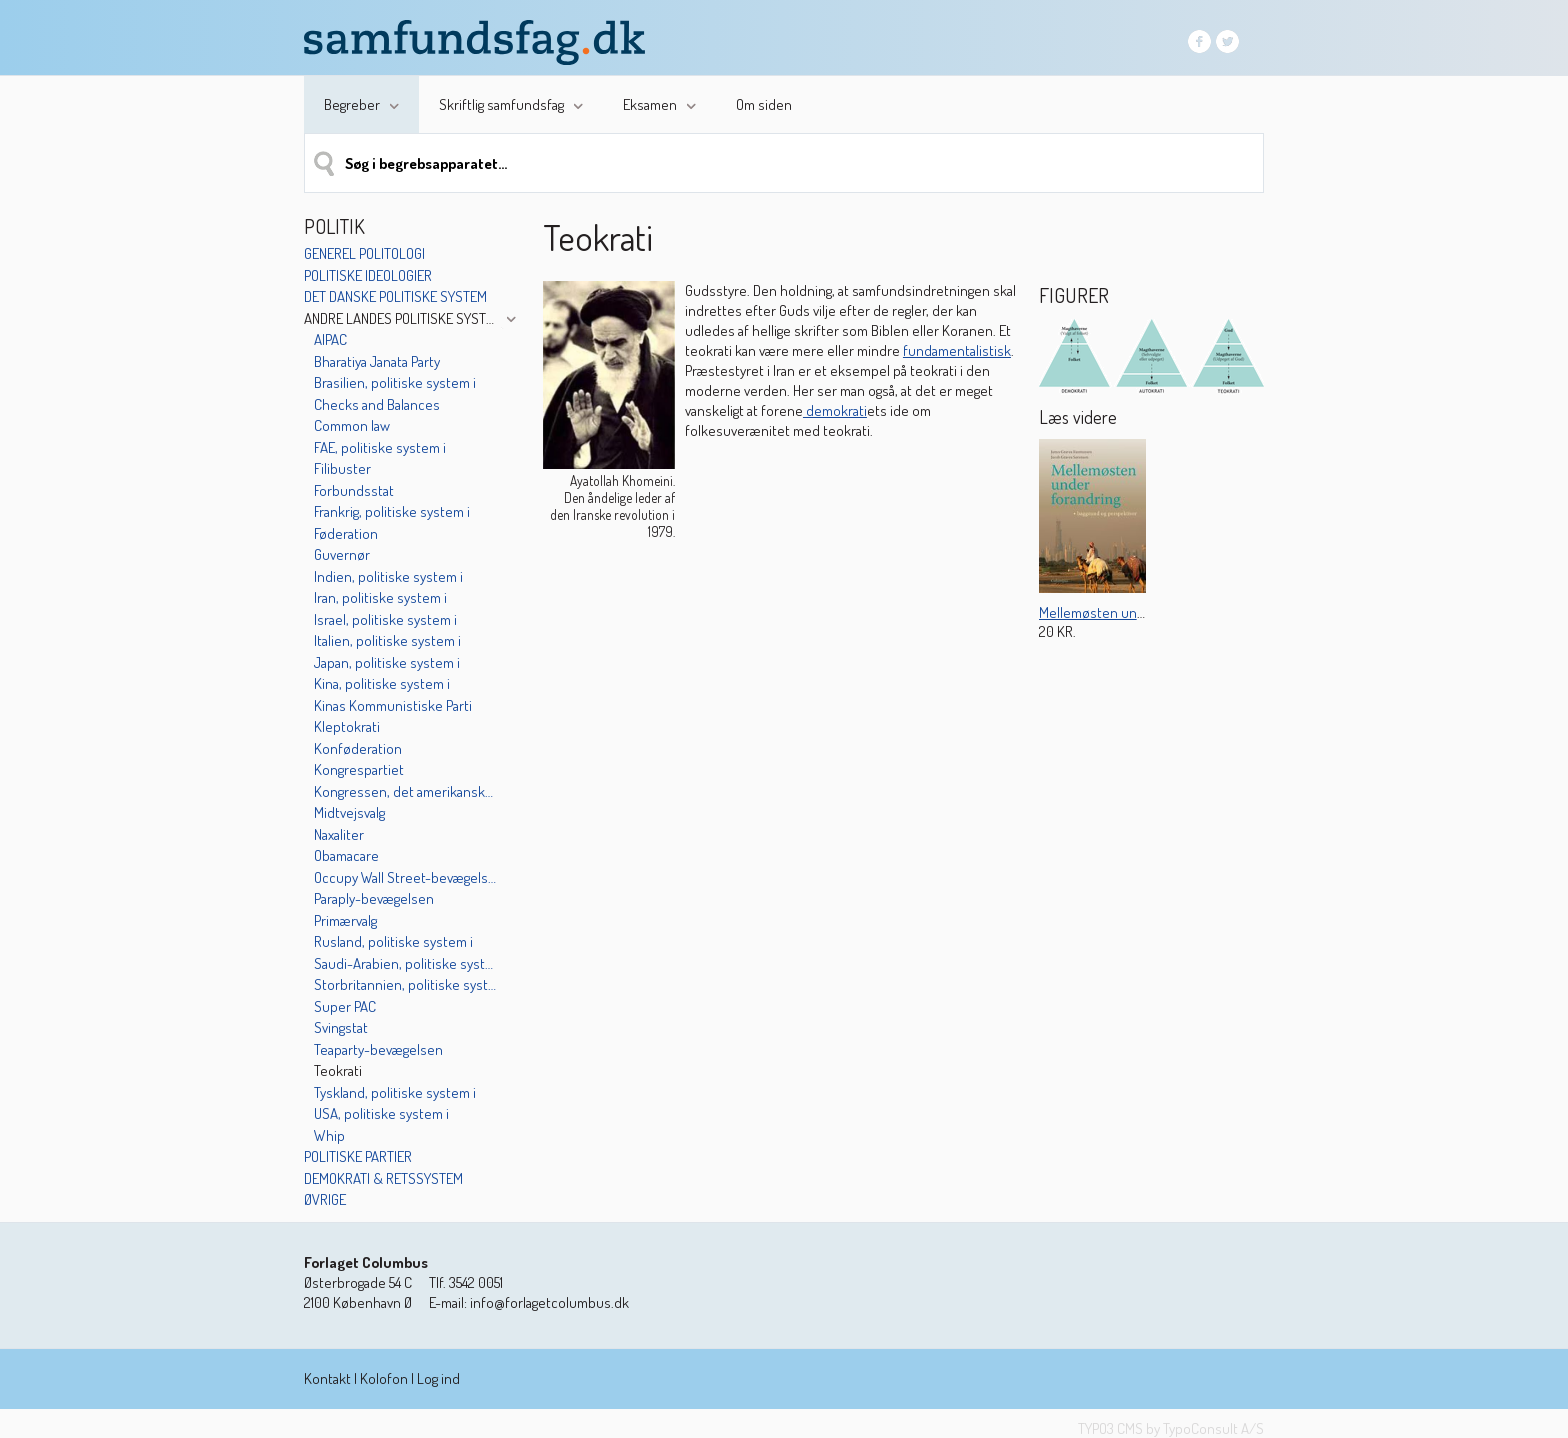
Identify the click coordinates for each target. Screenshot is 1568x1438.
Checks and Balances (377, 404)
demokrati (835, 410)
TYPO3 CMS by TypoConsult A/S (1171, 1428)
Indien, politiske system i (388, 576)
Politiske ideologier (368, 275)
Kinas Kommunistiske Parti (393, 705)
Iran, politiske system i (380, 597)
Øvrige (325, 1199)
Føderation (346, 533)
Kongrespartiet (359, 769)
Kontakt (327, 1378)
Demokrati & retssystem (383, 1178)
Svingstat (341, 1027)
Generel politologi (364, 253)
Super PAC (345, 1006)
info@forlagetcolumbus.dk (549, 1302)
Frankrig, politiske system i (392, 511)
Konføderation (358, 748)
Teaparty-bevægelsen (378, 1049)
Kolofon (384, 1378)
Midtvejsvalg (349, 812)
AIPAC (330, 339)
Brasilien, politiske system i (395, 382)
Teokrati (338, 1070)
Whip (329, 1135)
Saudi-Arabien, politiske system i (407, 963)
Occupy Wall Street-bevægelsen (407, 877)
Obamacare (346, 855)
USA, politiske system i (381, 1113)
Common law (352, 425)
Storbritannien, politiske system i (407, 984)
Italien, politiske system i (387, 640)
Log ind (438, 1378)
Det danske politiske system (395, 296)
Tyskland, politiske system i (395, 1092)
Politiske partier (358, 1156)
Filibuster (342, 468)
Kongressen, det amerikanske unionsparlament (407, 791)
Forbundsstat (354, 490)
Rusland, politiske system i (393, 941)
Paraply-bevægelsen (374, 898)
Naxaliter (339, 834)
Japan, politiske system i (387, 662)
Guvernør (342, 554)
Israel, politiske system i (385, 619)
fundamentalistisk (957, 350)
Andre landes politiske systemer (401, 318)
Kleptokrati (347, 726)
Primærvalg (345, 920)
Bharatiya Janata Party (377, 361)
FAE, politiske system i (380, 447)
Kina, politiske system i (382, 683)
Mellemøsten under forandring (1131, 612)
